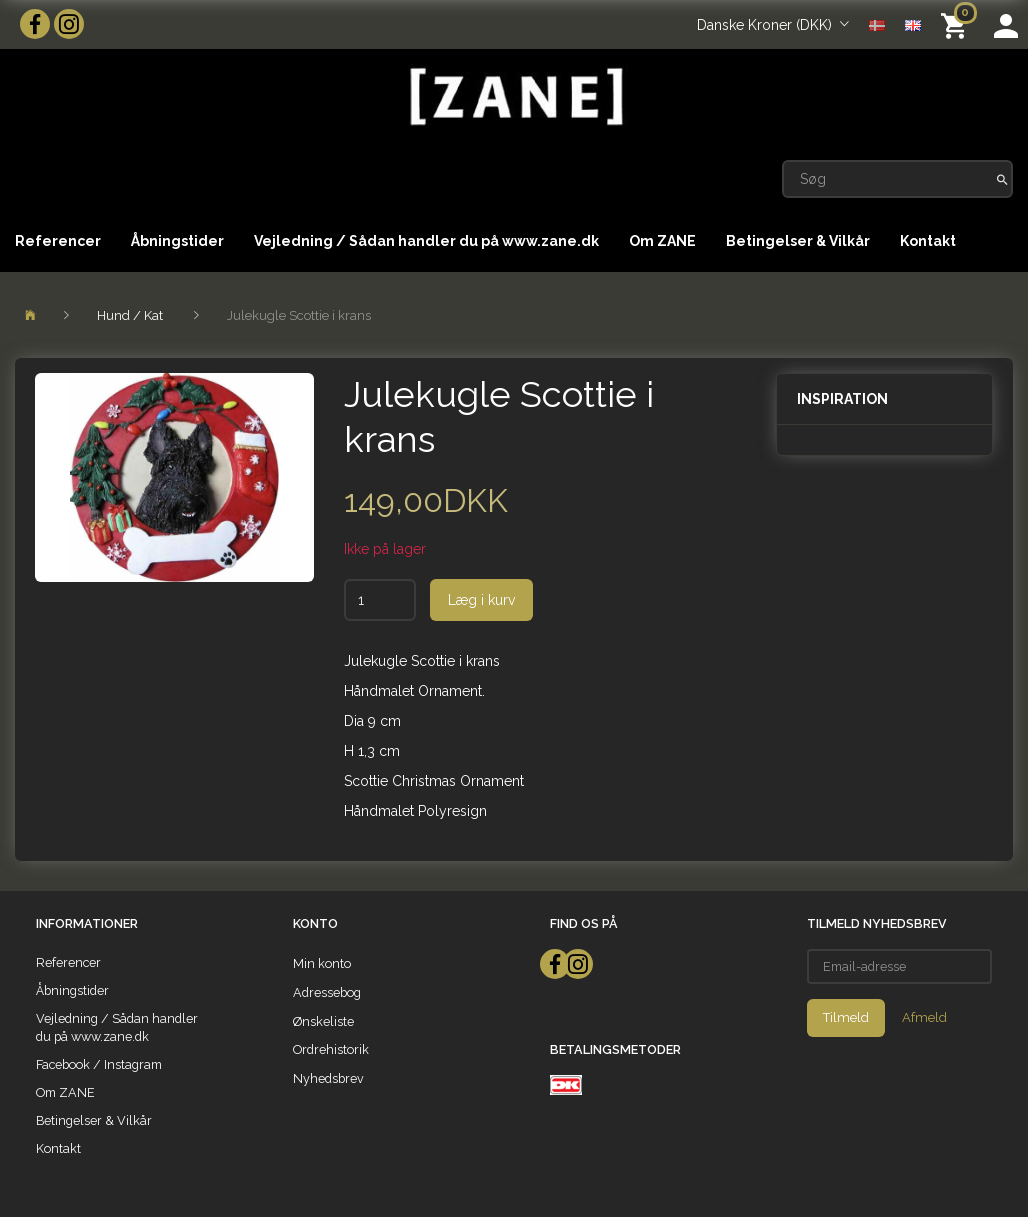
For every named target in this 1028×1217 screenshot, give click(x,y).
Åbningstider (177, 241)
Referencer (58, 241)
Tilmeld (846, 1017)
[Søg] (1002, 179)
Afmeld (924, 1017)
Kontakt (928, 241)
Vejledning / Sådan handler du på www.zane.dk (426, 241)
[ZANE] (514, 96)
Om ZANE (662, 241)
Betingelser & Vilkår (798, 241)
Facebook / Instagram (99, 1064)
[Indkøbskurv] (957, 24)
